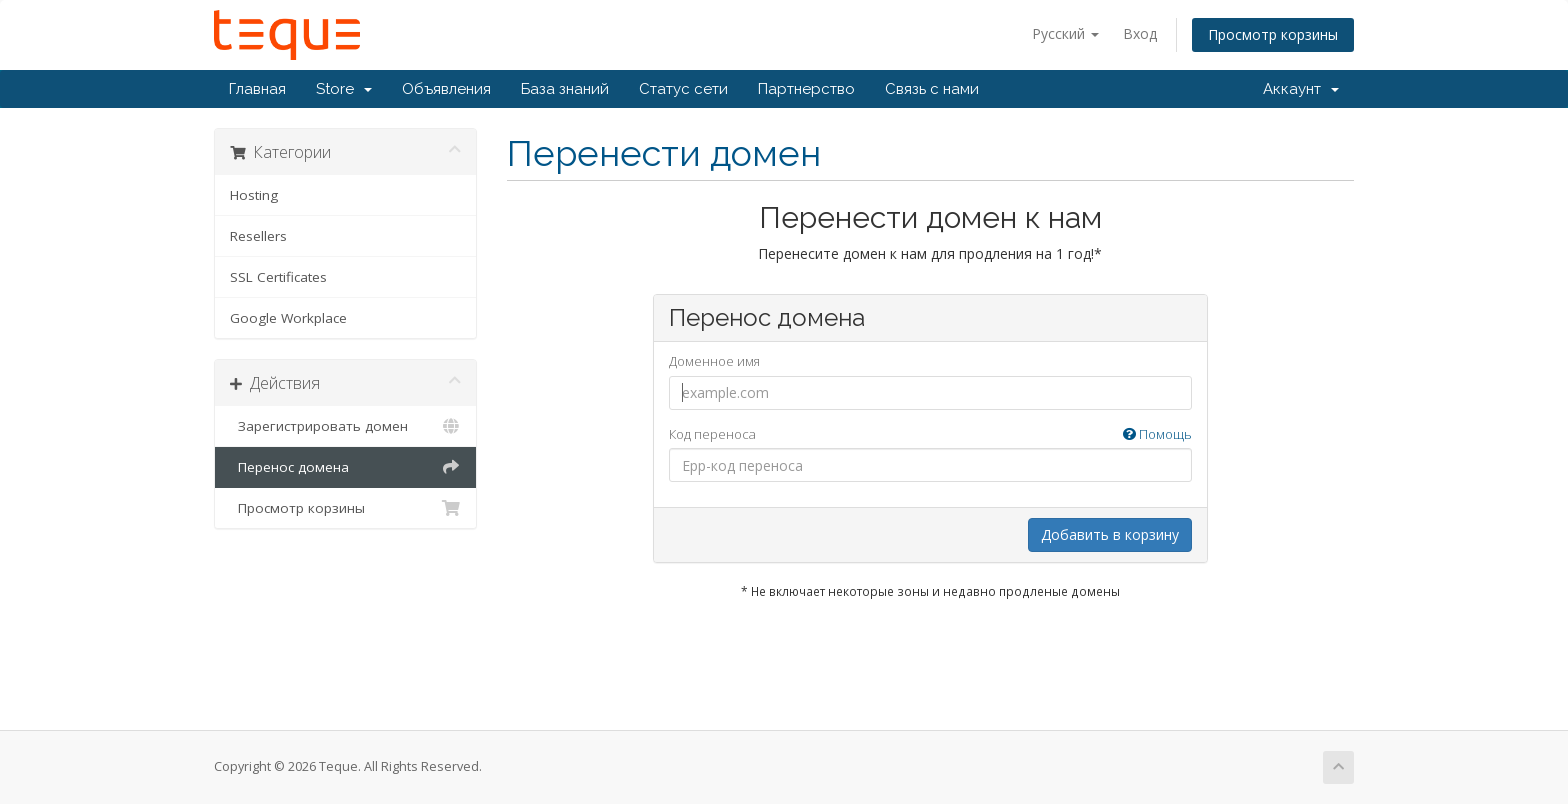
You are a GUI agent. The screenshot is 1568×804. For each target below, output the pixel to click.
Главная (257, 89)
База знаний (565, 89)
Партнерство (806, 89)
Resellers (258, 236)
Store (344, 89)
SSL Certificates (278, 277)
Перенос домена (345, 467)
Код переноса (930, 434)
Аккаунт (1301, 89)
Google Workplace (288, 318)
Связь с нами (932, 89)
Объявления (446, 89)
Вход (1140, 33)
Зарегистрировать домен (345, 426)
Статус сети (683, 89)
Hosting (254, 195)
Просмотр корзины (1273, 34)
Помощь (1157, 434)
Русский (1065, 33)
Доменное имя (714, 361)
